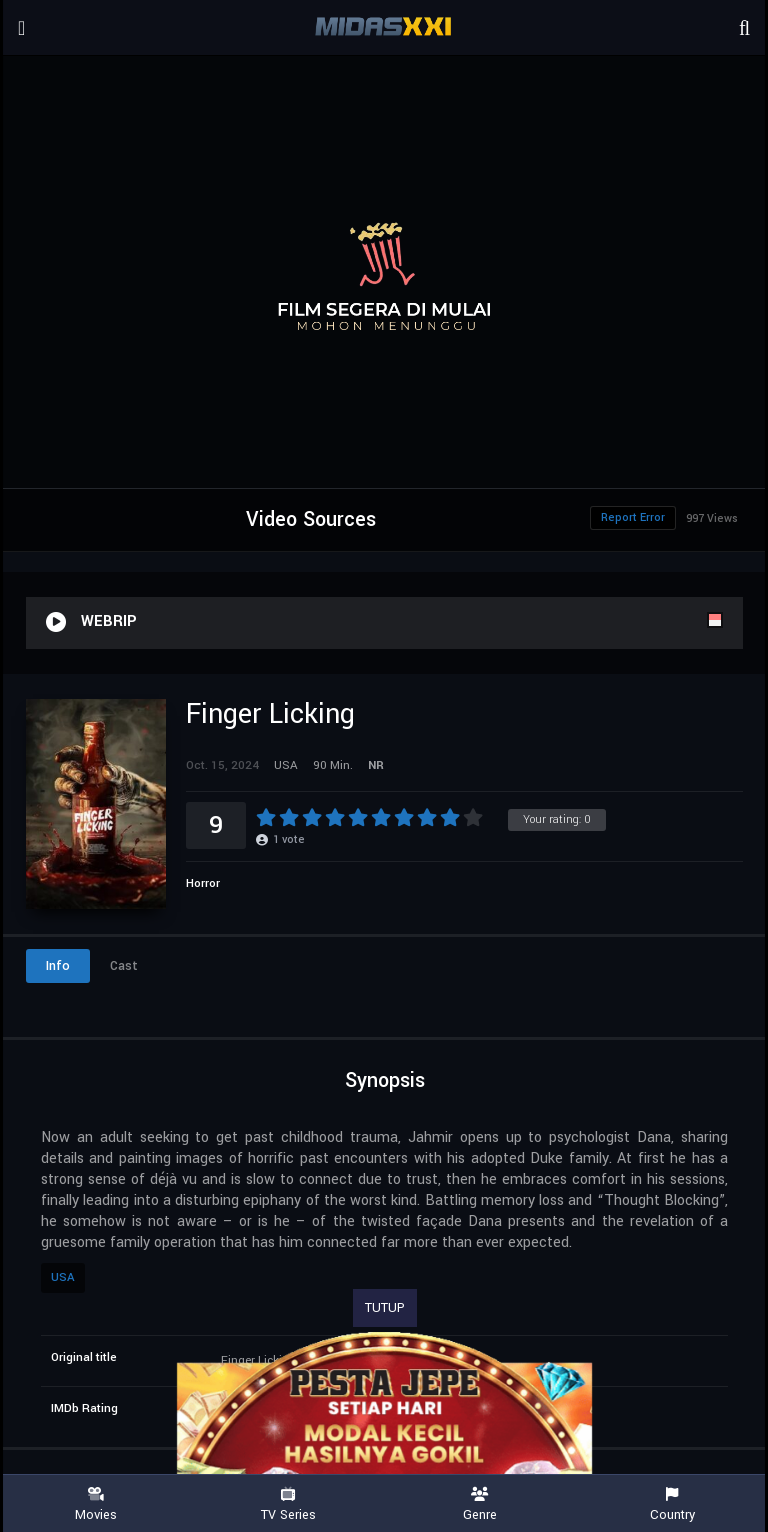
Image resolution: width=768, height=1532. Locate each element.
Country (672, 1504)
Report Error (633, 517)
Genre (480, 1504)
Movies (96, 1504)
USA (63, 1277)
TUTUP (385, 1308)
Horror (203, 883)
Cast (124, 966)
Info (58, 966)
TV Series (288, 1504)
